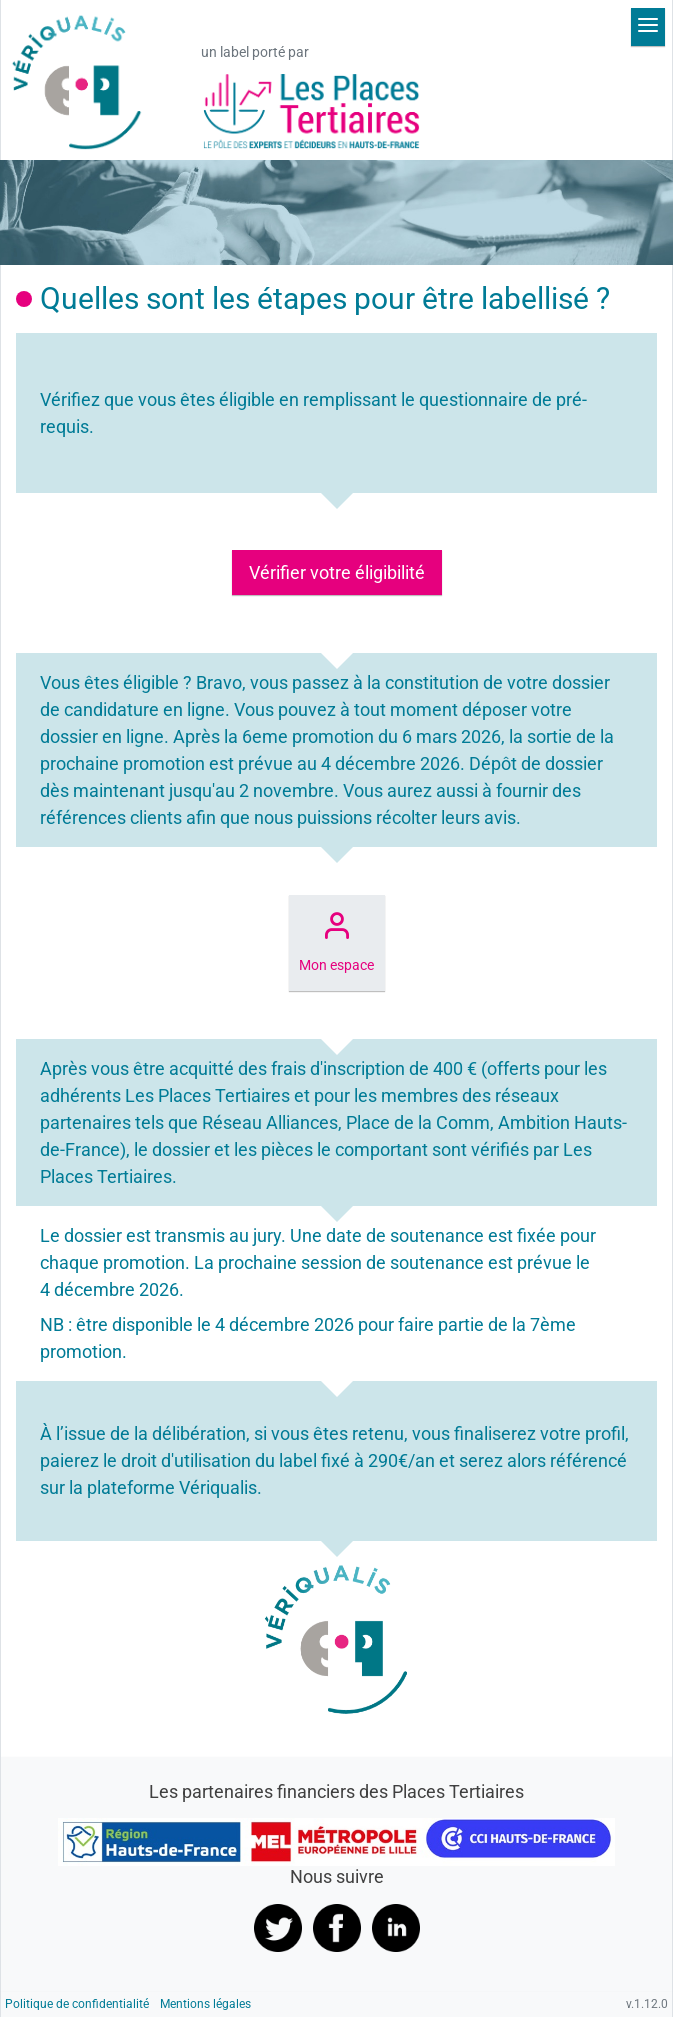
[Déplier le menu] (648, 27)
